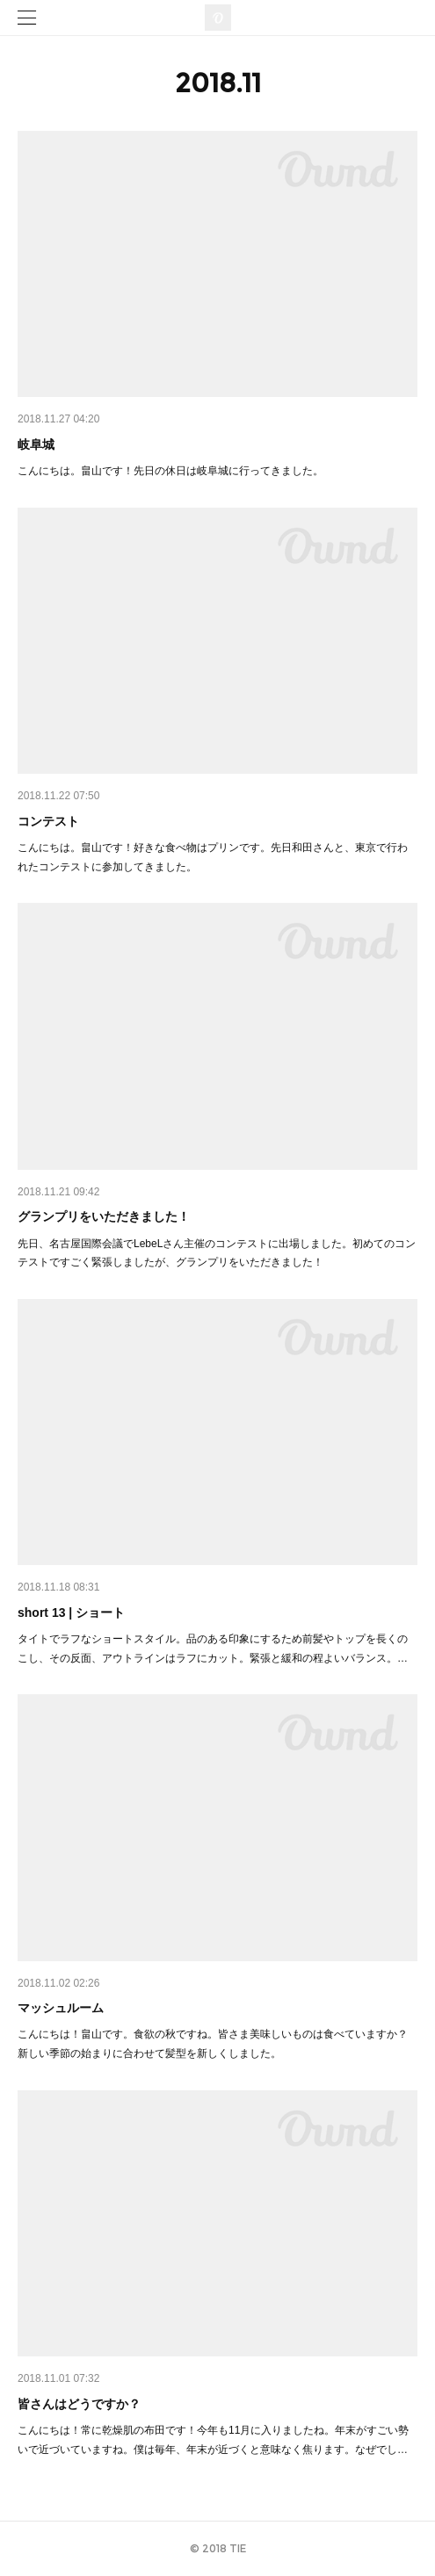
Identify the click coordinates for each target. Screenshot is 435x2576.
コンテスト (48, 821)
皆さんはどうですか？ (79, 2404)
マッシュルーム (61, 2008)
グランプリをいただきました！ (104, 1216)
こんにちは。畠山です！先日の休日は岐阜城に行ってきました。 (170, 471)
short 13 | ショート (71, 1612)
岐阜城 (36, 444)
